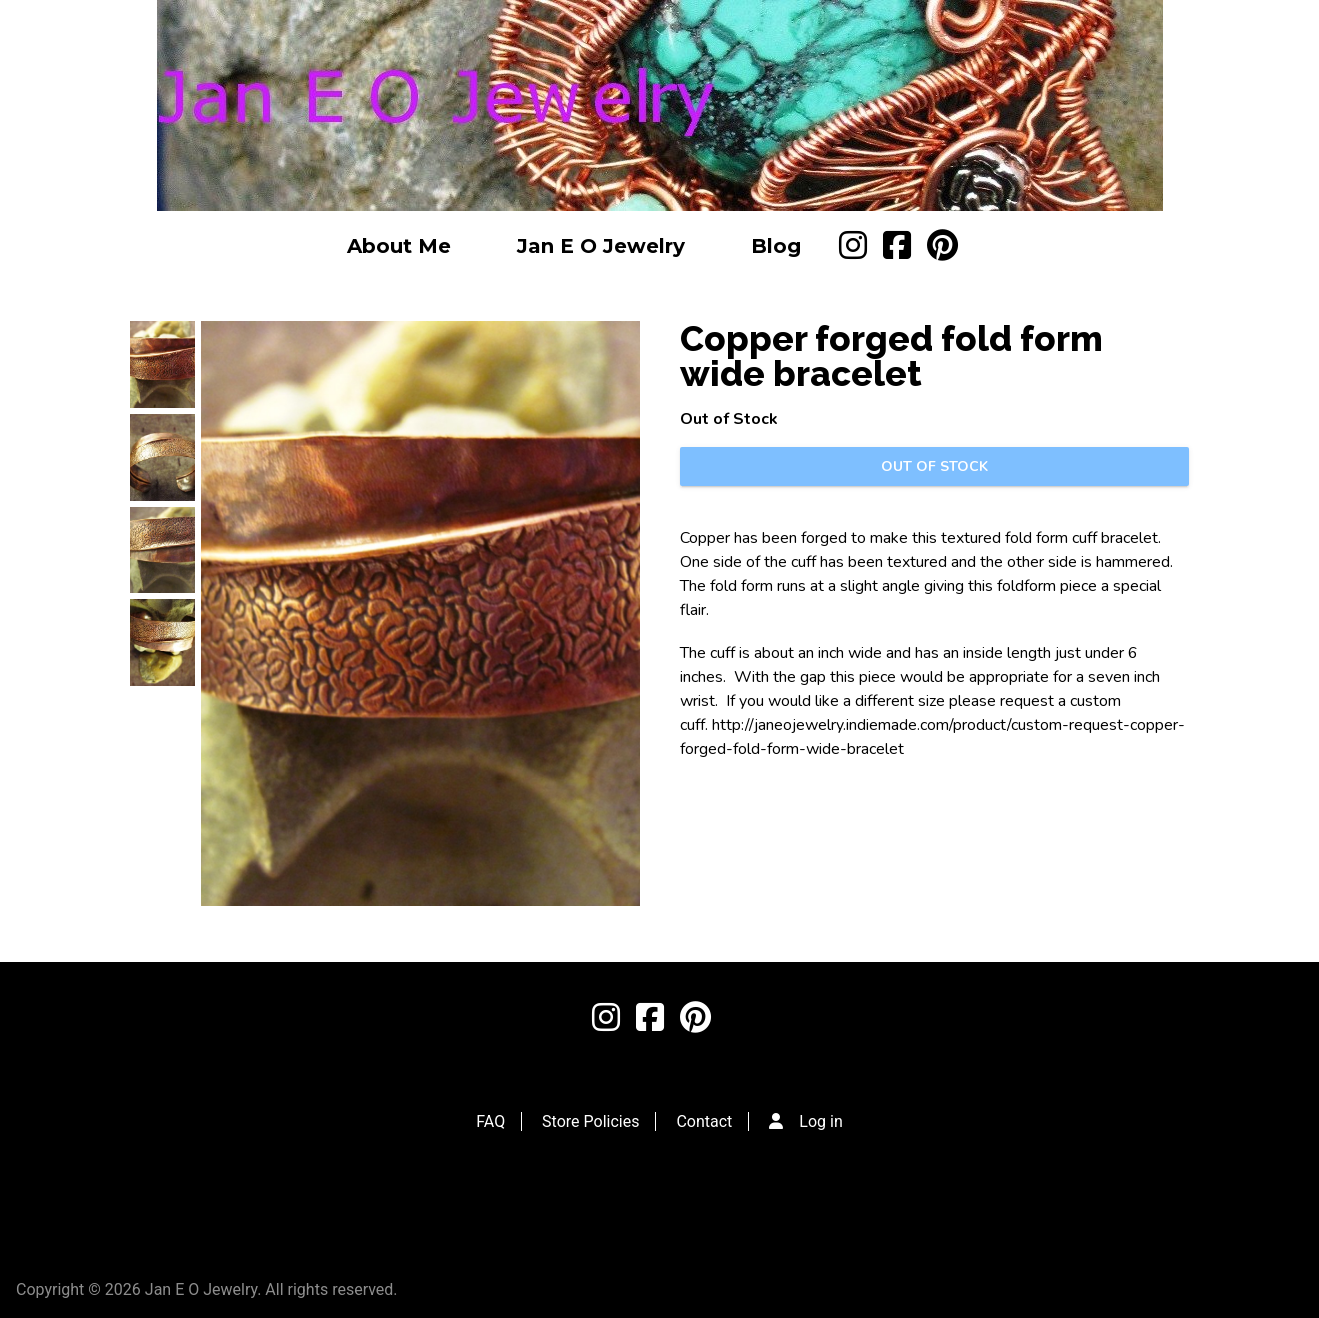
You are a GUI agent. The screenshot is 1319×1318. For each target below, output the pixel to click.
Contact (704, 1121)
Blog (776, 246)
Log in (820, 1121)
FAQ (490, 1121)
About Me (399, 246)
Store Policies (590, 1121)
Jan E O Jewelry (601, 246)
